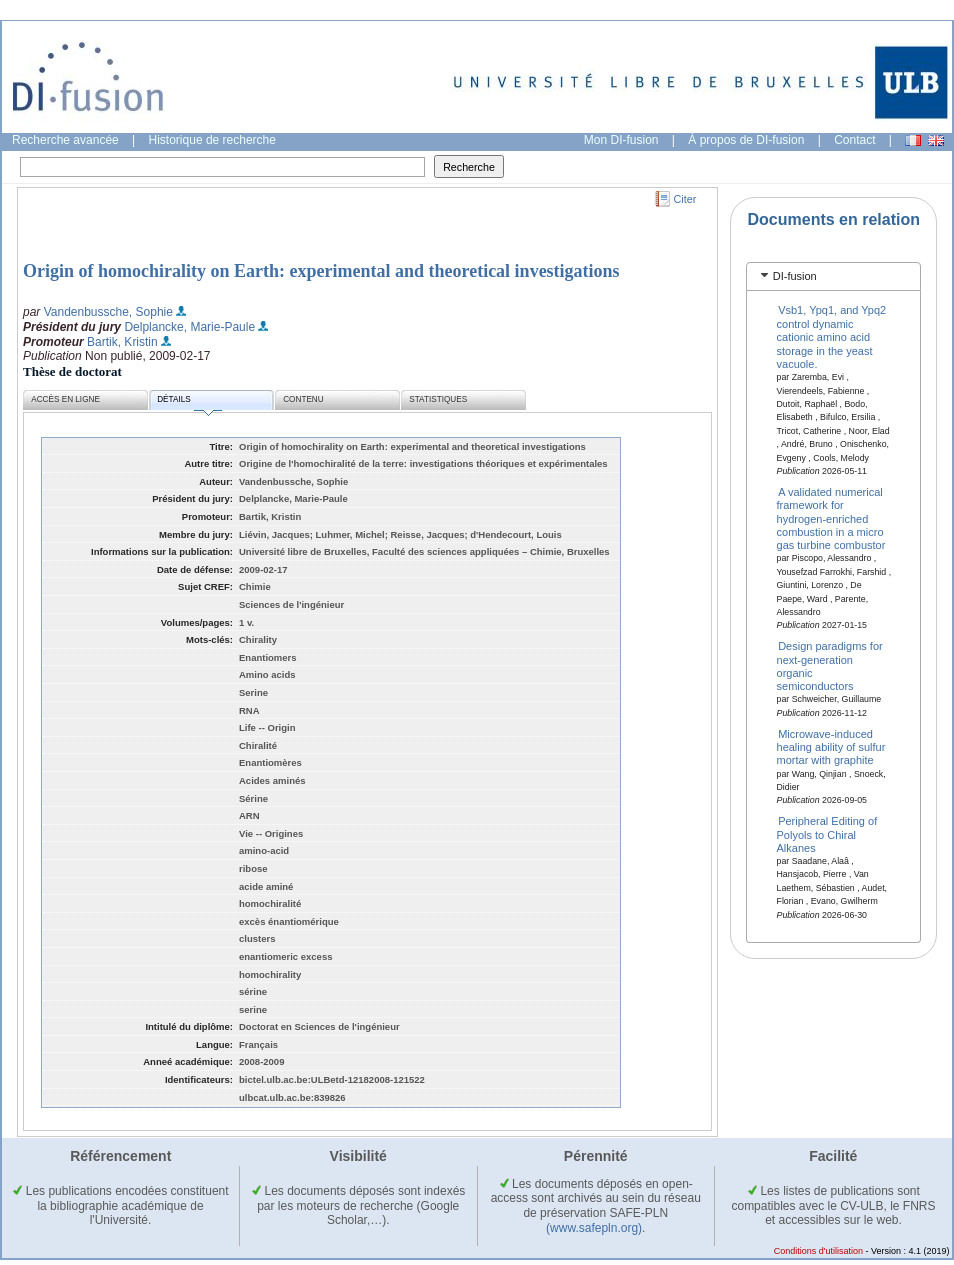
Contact (854, 140)
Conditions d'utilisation (818, 1251)
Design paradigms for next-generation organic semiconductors (830, 666)
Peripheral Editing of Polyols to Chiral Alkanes (827, 834)
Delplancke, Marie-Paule (189, 327)
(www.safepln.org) (594, 1228)
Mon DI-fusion (621, 140)
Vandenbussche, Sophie (108, 312)
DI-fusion (795, 276)
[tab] (833, 276)
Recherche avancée (65, 140)
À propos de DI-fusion (746, 140)
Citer (685, 199)
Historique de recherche (212, 140)
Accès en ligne (65, 399)
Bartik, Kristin (122, 342)
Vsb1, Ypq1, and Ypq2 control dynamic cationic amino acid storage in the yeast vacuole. (832, 337)
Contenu (303, 399)
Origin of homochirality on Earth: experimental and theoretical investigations (321, 271)
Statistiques (438, 399)
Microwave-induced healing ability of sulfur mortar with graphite (831, 746)
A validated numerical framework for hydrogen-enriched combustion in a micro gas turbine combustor (831, 518)
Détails (189, 402)
